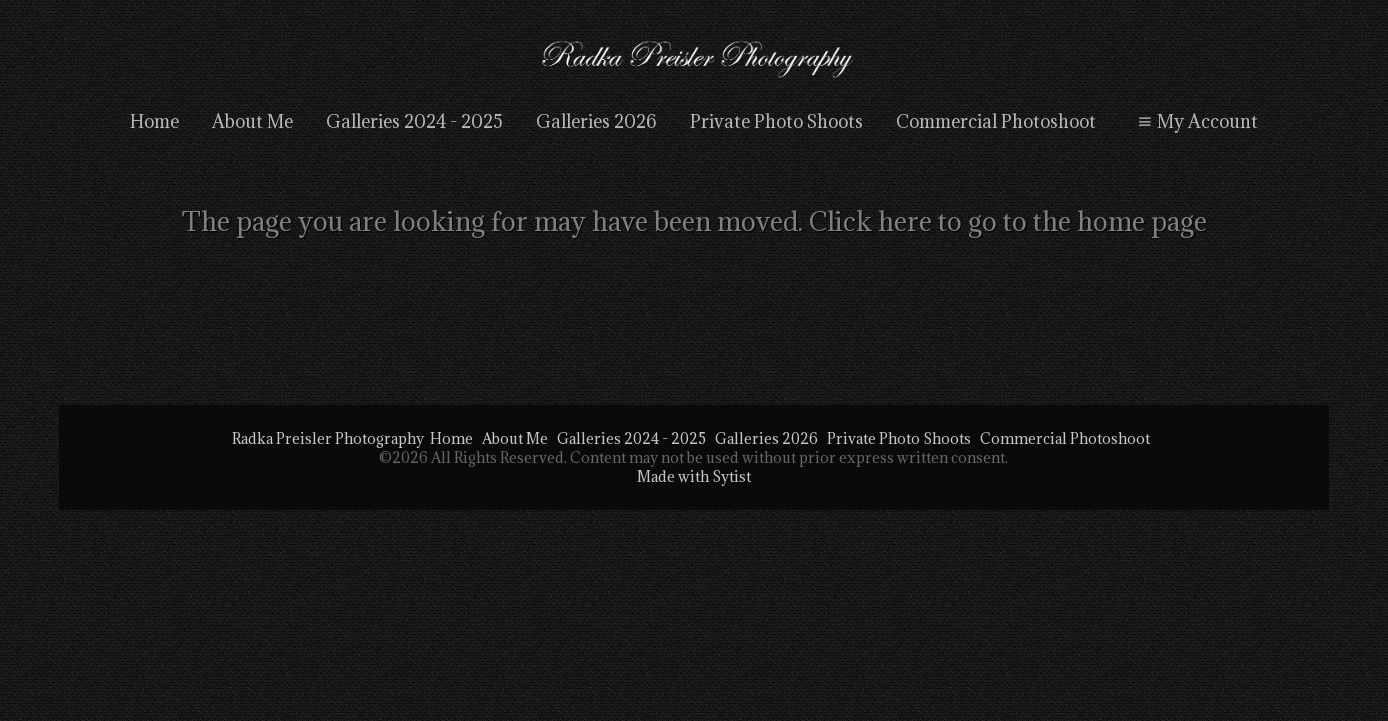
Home (154, 121)
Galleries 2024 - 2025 (414, 121)
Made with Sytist (694, 476)
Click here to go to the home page (1008, 221)
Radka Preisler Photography (328, 438)
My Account (1195, 121)
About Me (252, 121)
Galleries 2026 (596, 121)
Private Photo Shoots (776, 121)
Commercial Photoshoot (996, 121)
